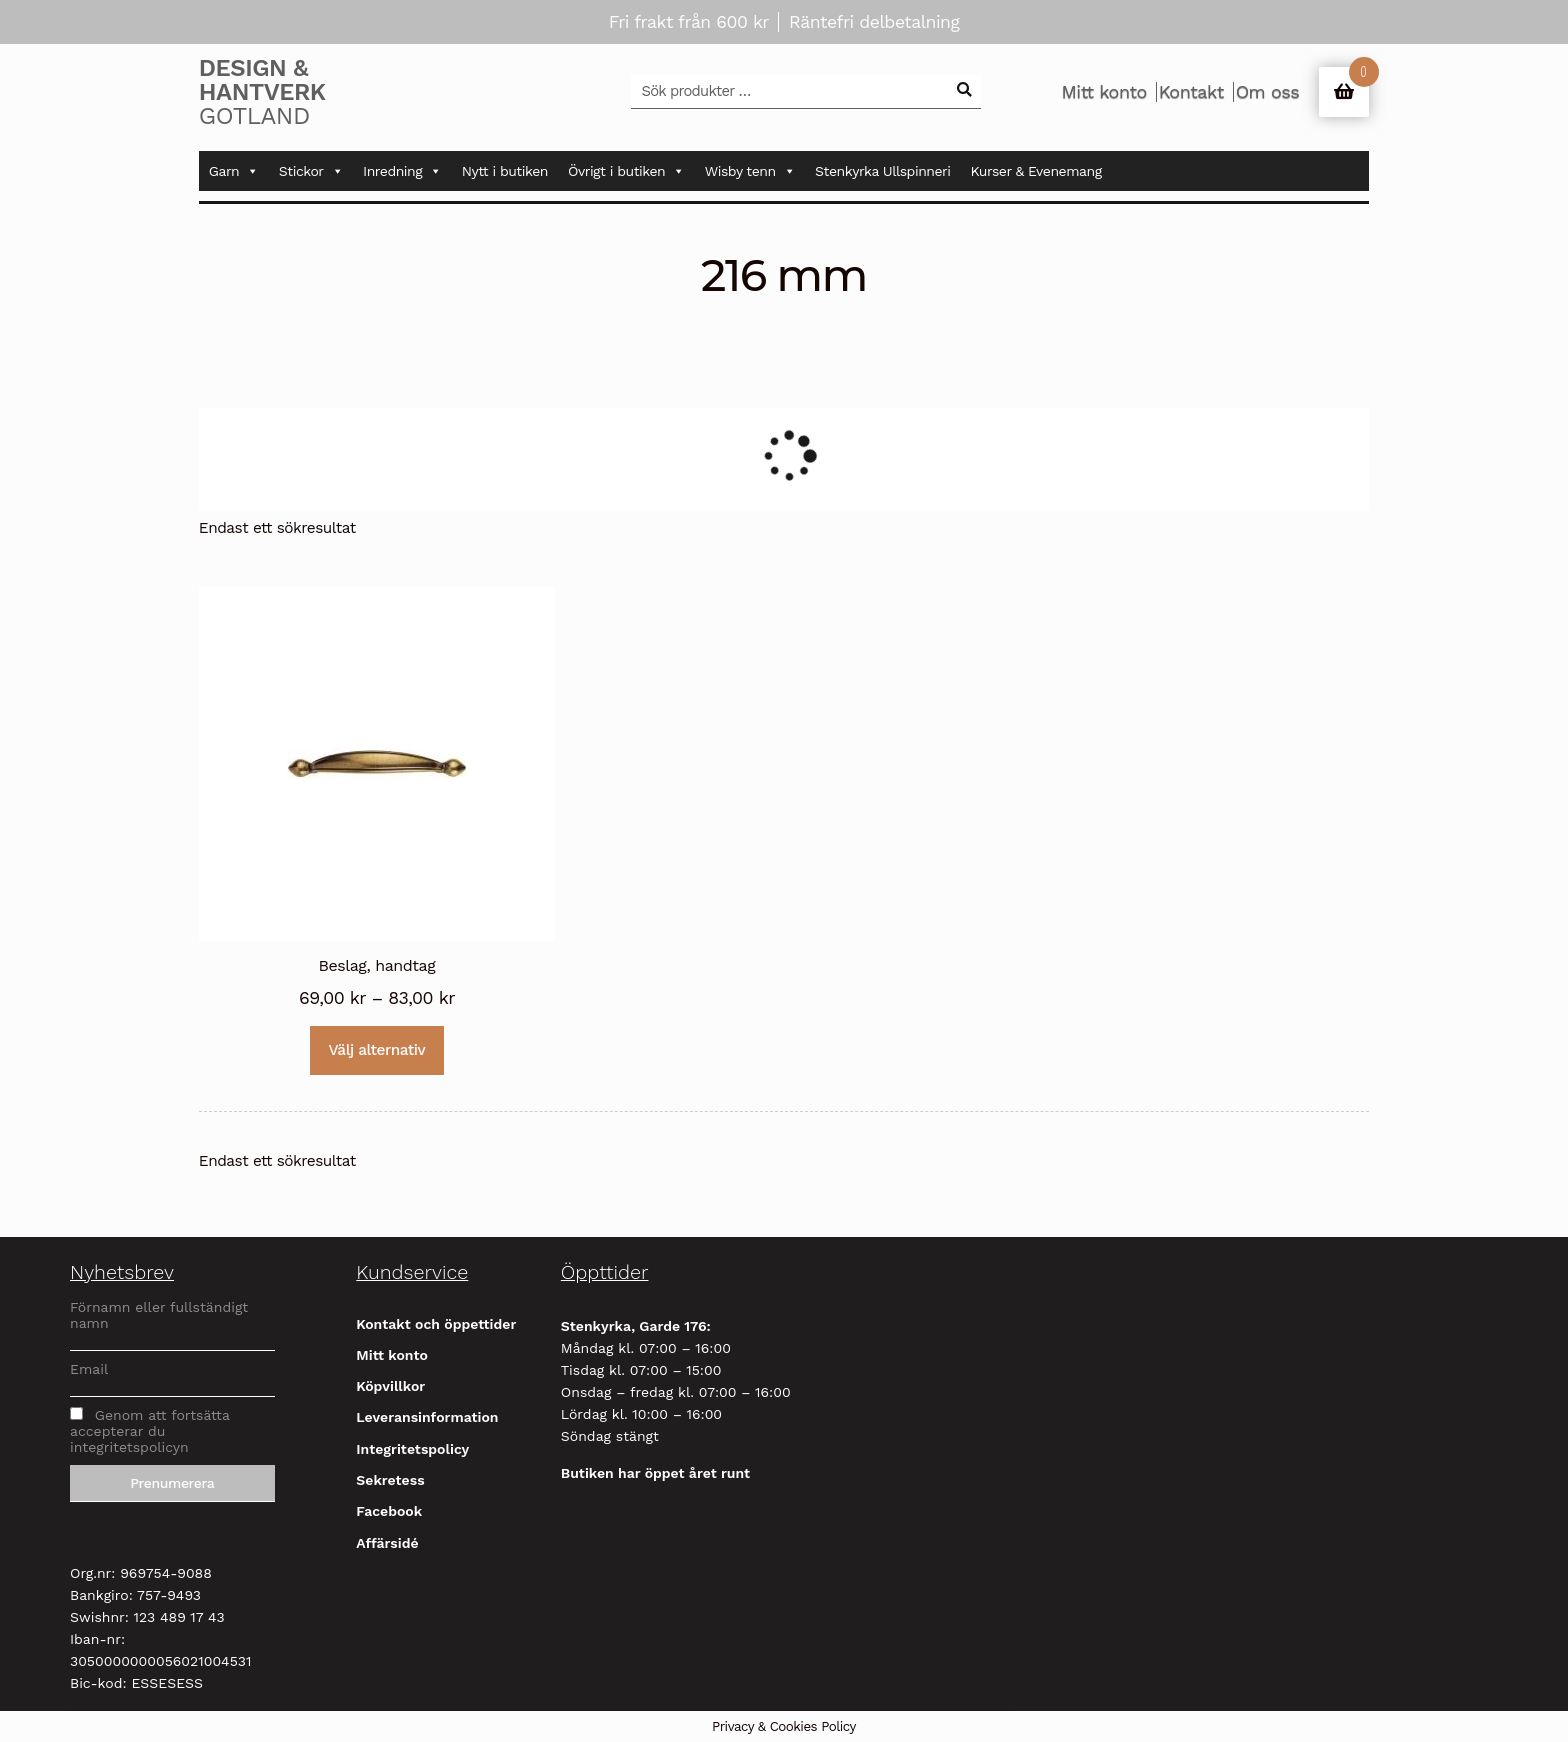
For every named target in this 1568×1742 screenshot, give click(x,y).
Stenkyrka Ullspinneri (882, 171)
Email (89, 1369)
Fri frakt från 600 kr (689, 22)
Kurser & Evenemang (1036, 171)
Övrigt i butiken (626, 171)
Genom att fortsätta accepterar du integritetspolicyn (149, 1431)
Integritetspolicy (412, 1449)
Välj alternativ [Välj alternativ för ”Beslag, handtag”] (377, 1050)
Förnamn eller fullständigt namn (159, 1315)
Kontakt (1191, 92)
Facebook (389, 1511)
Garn (234, 171)
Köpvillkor (390, 1386)
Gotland (294, 92)
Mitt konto (1103, 92)
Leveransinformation (427, 1417)
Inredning (402, 171)
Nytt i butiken (505, 171)
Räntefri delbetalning (874, 22)
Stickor (311, 171)
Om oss (1267, 92)
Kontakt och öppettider (436, 1324)
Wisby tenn (750, 171)
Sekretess (390, 1480)
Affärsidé (387, 1543)
